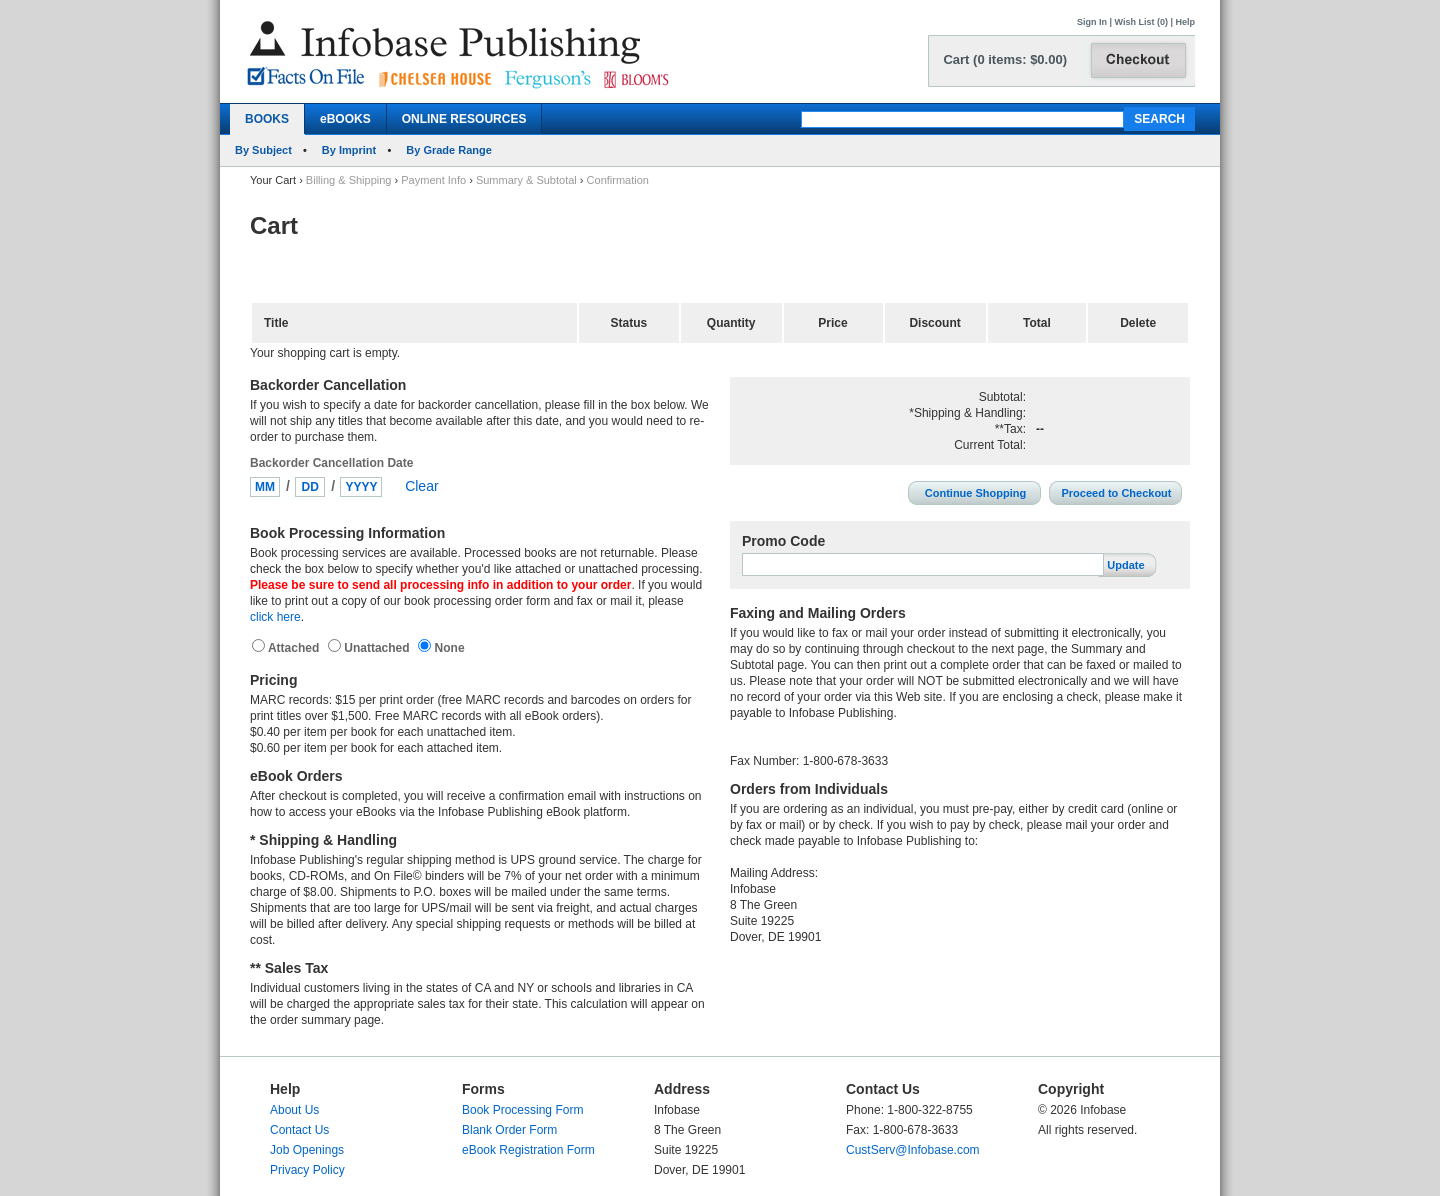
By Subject (263, 150)
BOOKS (267, 119)
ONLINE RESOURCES (464, 119)
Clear (421, 486)
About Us (294, 1110)
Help (1185, 22)
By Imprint (349, 150)
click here (275, 617)
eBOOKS (345, 119)
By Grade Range (449, 150)
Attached (295, 648)
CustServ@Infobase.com (913, 1150)
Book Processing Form (522, 1110)
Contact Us (299, 1130)
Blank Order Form (509, 1130)
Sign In (1092, 22)
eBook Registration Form (528, 1150)
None (447, 648)
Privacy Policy (307, 1170)
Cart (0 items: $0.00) (1005, 59)
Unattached (378, 648)
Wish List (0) (1141, 22)
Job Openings (307, 1150)
